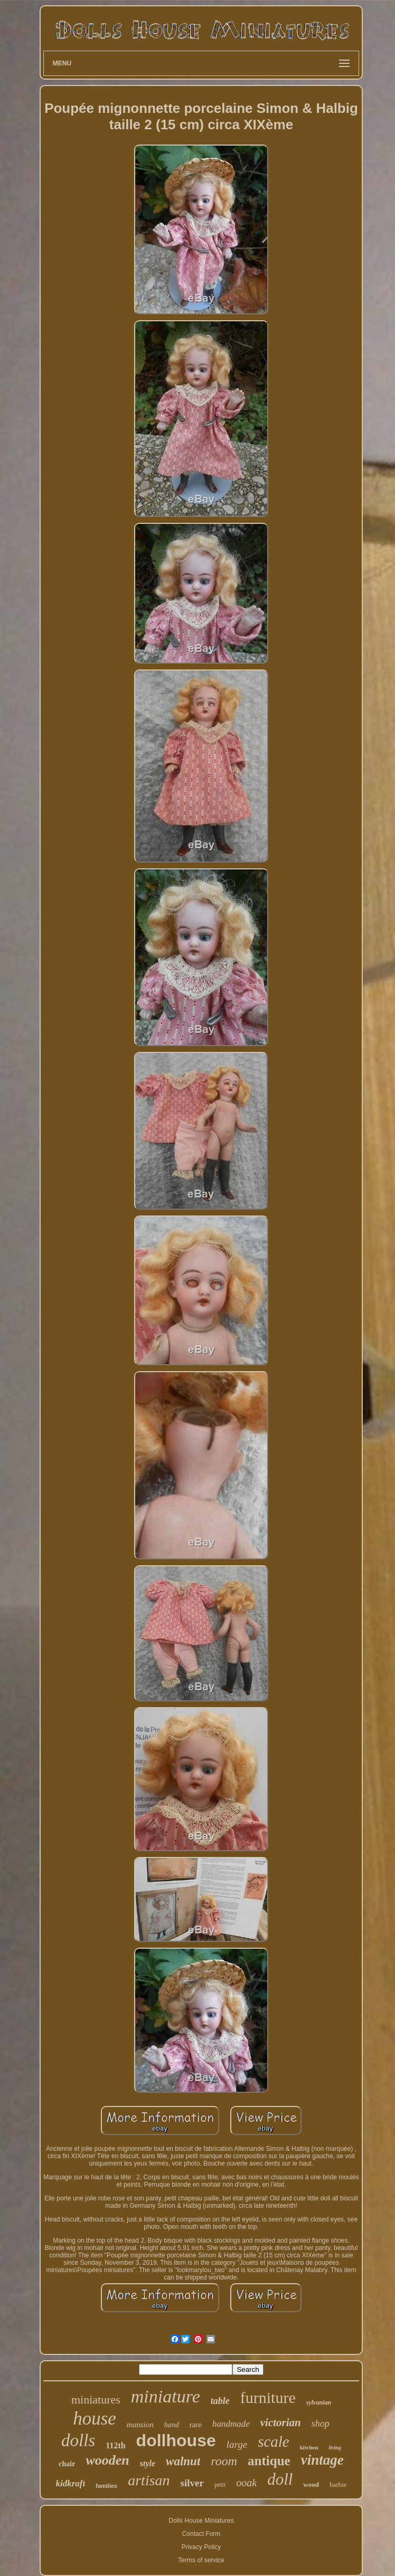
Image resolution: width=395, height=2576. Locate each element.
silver (192, 2482)
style (147, 2463)
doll (280, 2479)
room (224, 2461)
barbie (338, 2484)
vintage (322, 2460)
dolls (78, 2440)
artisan (149, 2480)
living (335, 2447)
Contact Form (201, 2533)
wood (311, 2484)
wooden (107, 2460)
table (220, 2401)
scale (273, 2441)
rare (196, 2424)
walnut (183, 2461)
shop (321, 2423)
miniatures (95, 2399)
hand (171, 2425)
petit (219, 2484)
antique (269, 2461)
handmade (231, 2424)
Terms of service (201, 2560)
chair (67, 2464)
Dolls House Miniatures (200, 2520)
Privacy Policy (201, 2547)
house (94, 2418)
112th (115, 2445)
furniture (268, 2397)
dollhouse (176, 2440)
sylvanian (318, 2402)
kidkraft (71, 2483)
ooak (246, 2482)
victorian (280, 2422)
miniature (165, 2396)
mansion (140, 2424)
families (106, 2486)
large (237, 2444)
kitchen (309, 2447)
